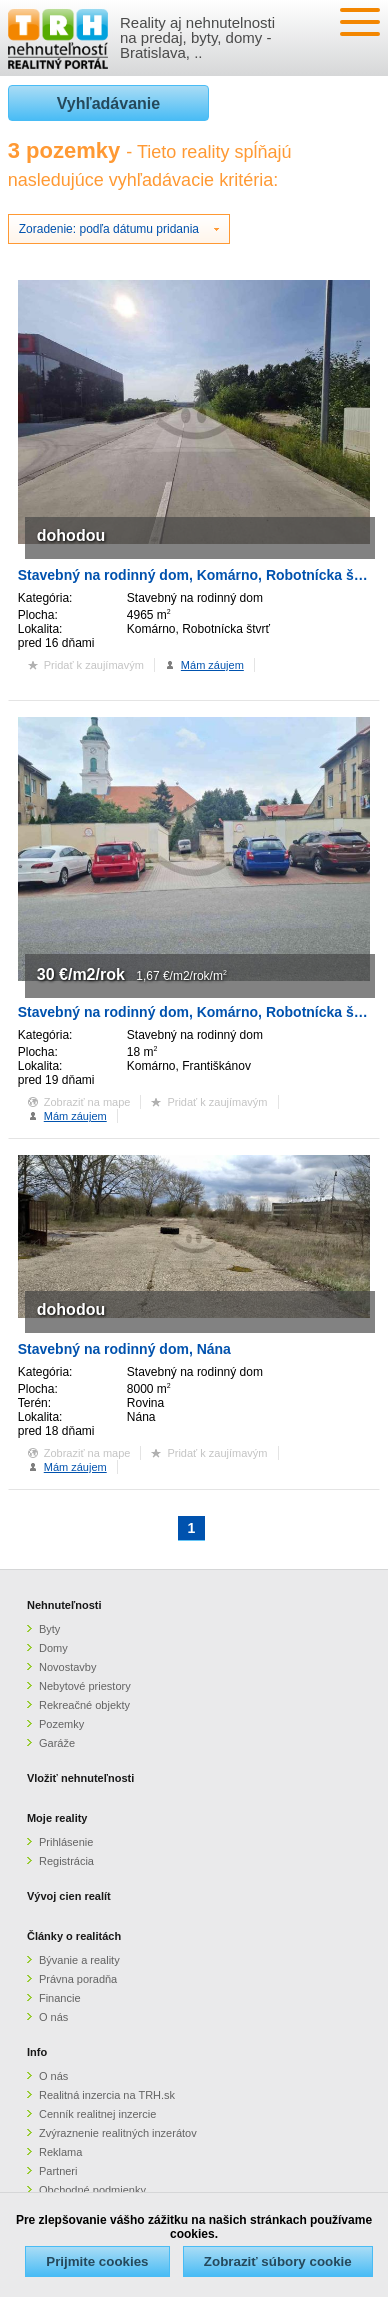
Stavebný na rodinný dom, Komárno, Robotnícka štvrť (198, 575)
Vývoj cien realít (69, 1896)
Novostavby (67, 1667)
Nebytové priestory (85, 1686)
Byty (49, 1629)
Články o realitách (74, 1936)
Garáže (57, 1743)
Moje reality (57, 1818)
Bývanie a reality (79, 1960)
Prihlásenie (66, 1842)
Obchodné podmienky (92, 2190)
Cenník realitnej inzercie (97, 2114)
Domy (53, 1648)
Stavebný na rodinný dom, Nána (124, 1349)
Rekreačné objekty (84, 1705)
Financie (60, 1998)
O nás (53, 2017)
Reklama (60, 2152)
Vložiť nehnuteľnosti (80, 1778)
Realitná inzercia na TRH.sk (107, 2095)
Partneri (58, 2171)
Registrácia (66, 1861)
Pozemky (61, 1724)
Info (37, 2052)
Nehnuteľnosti (64, 1605)
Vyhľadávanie (108, 103)
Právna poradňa (78, 1979)
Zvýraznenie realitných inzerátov (118, 2133)
